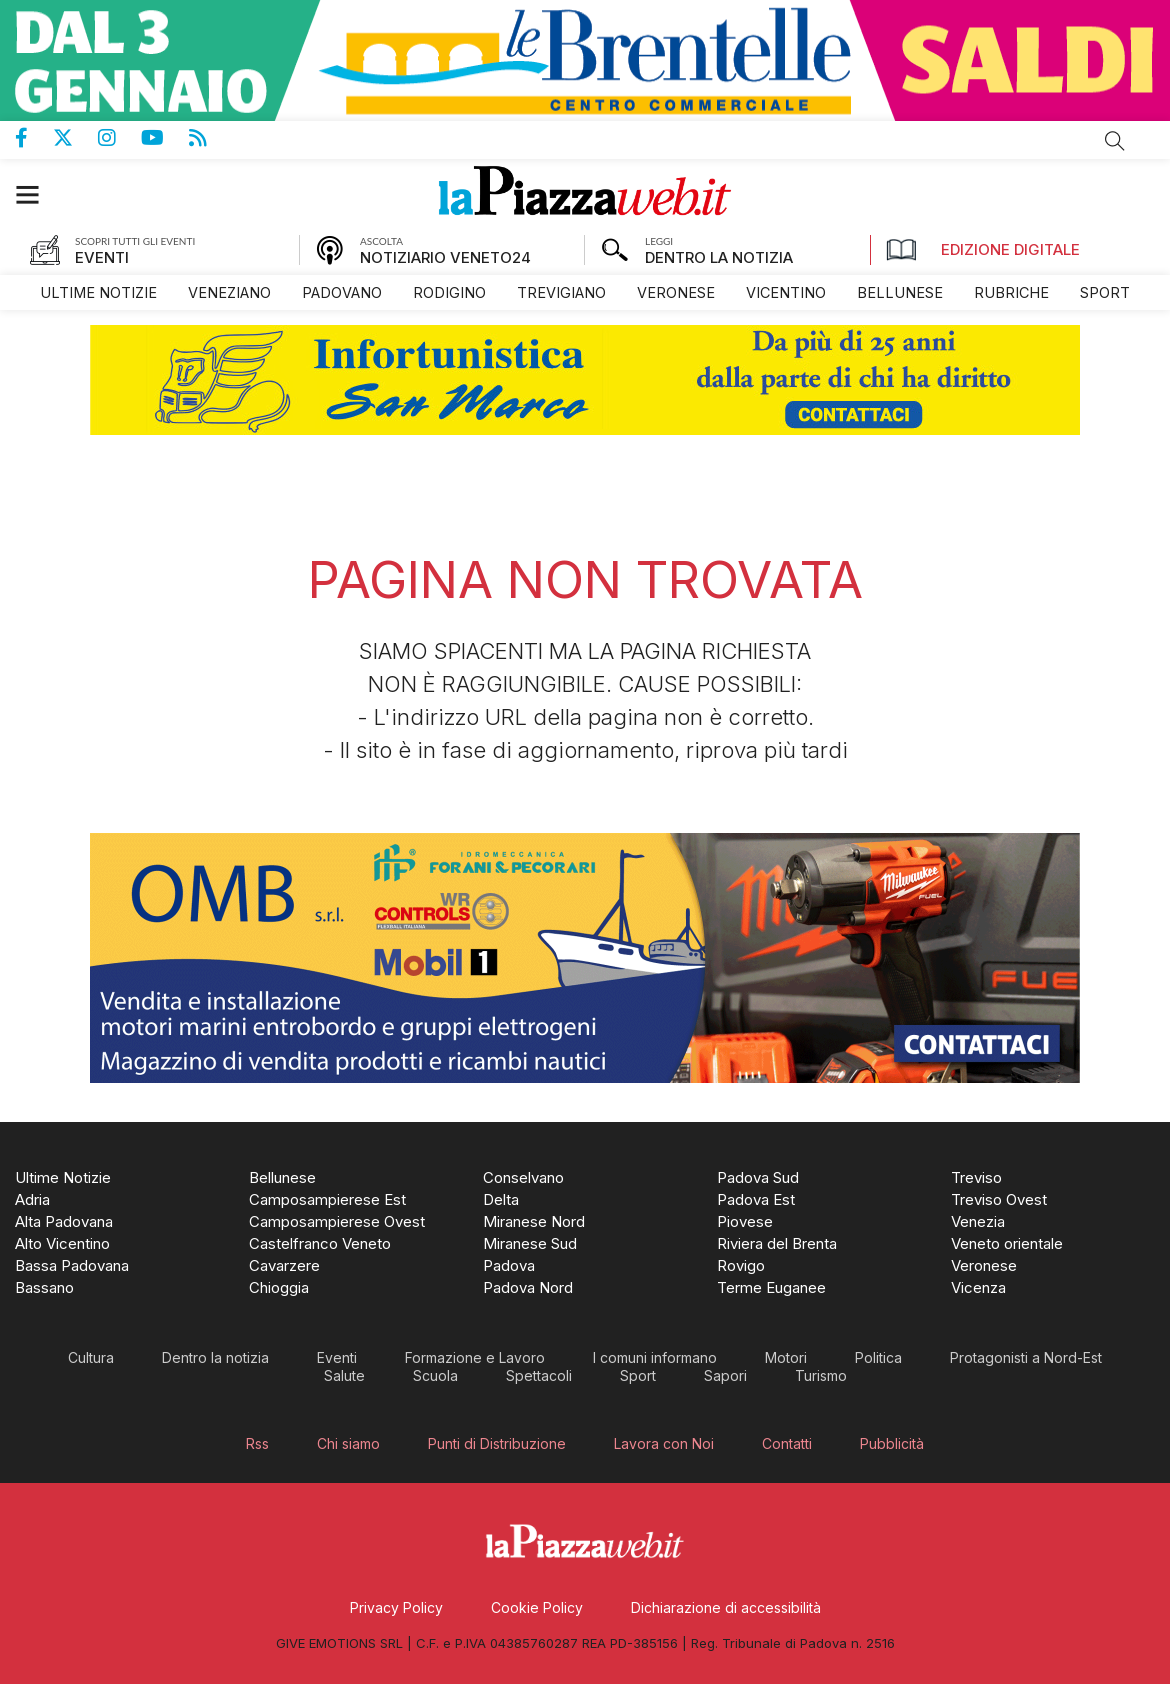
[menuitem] (98, 292)
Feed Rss (210, 138)
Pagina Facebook (34, 138)
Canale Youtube (165, 138)
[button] (37, 194)
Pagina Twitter (75, 138)
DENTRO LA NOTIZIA (719, 257)
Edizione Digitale (983, 250)
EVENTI (102, 257)
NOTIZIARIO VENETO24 (445, 257)
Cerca (1115, 141)
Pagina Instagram (119, 138)
